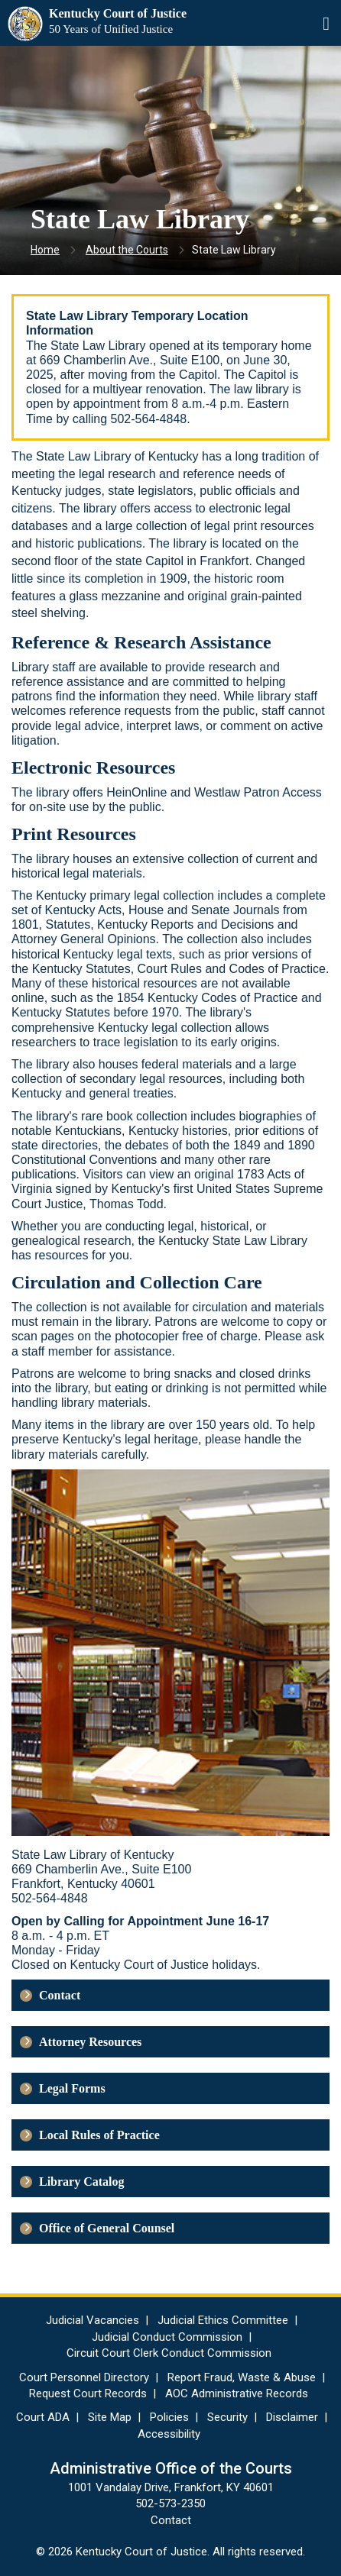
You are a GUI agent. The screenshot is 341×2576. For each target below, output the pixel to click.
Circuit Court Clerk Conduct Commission (169, 2353)
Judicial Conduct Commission (167, 2337)
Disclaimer (292, 2417)
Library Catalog (82, 2181)
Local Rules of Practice (99, 2134)
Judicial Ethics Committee (223, 2320)
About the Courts (127, 250)
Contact (59, 1995)
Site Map (110, 2417)
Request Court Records (88, 2393)
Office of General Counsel (106, 2228)
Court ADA (43, 2417)
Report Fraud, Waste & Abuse (241, 2377)
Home (45, 250)
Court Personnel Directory (84, 2377)
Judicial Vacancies (92, 2320)
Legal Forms (72, 2088)
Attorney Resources (90, 2041)
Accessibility (169, 2434)
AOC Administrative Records (236, 2393)
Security (227, 2417)
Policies (169, 2417)
